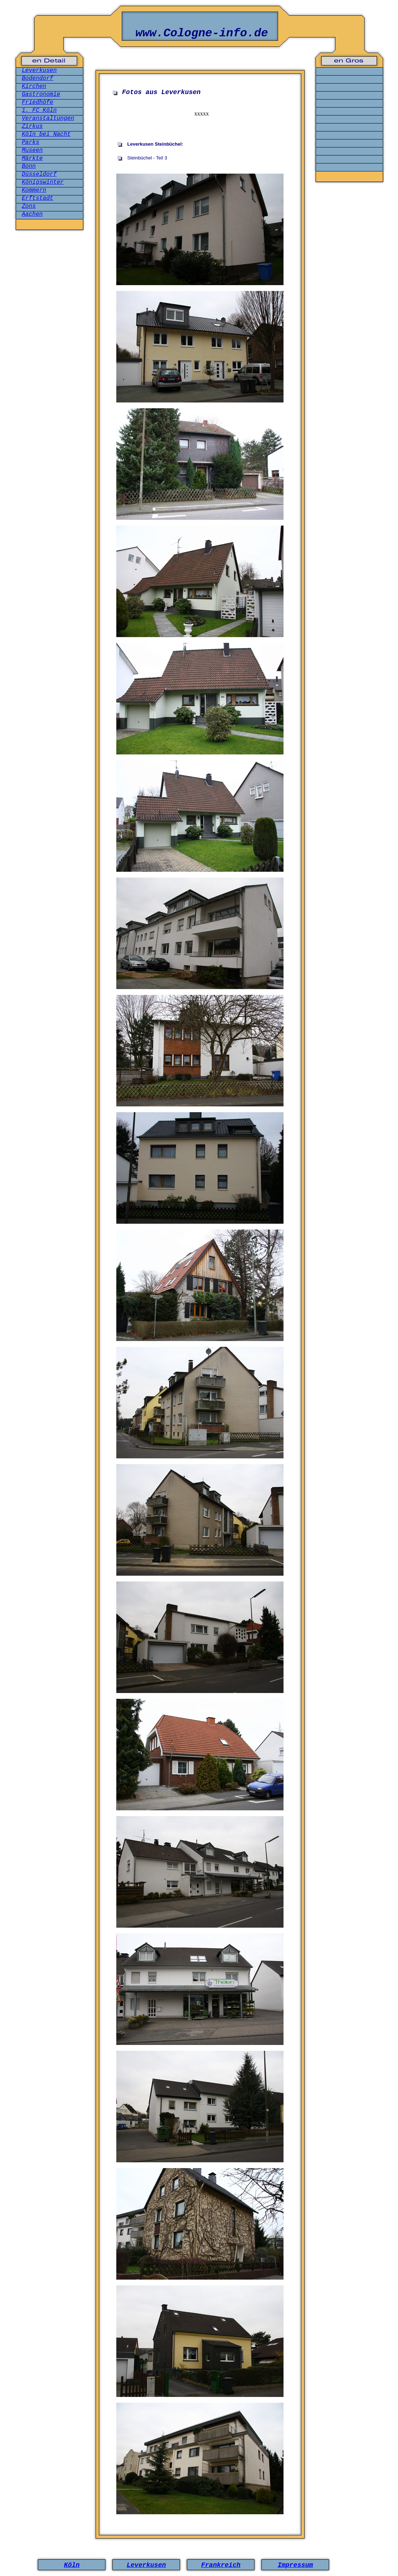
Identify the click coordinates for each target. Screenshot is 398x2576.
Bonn (29, 166)
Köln (72, 2565)
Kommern (34, 190)
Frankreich (220, 2565)
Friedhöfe (37, 102)
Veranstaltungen (48, 118)
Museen (32, 150)
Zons (29, 206)
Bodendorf (37, 78)
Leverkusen (39, 70)
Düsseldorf (39, 174)
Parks (30, 142)
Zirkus (32, 126)
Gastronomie (41, 94)
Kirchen (34, 86)
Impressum (295, 2565)
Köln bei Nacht (46, 134)
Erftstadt (37, 198)
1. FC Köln (39, 110)
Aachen (32, 214)
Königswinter (43, 182)
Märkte (32, 158)
